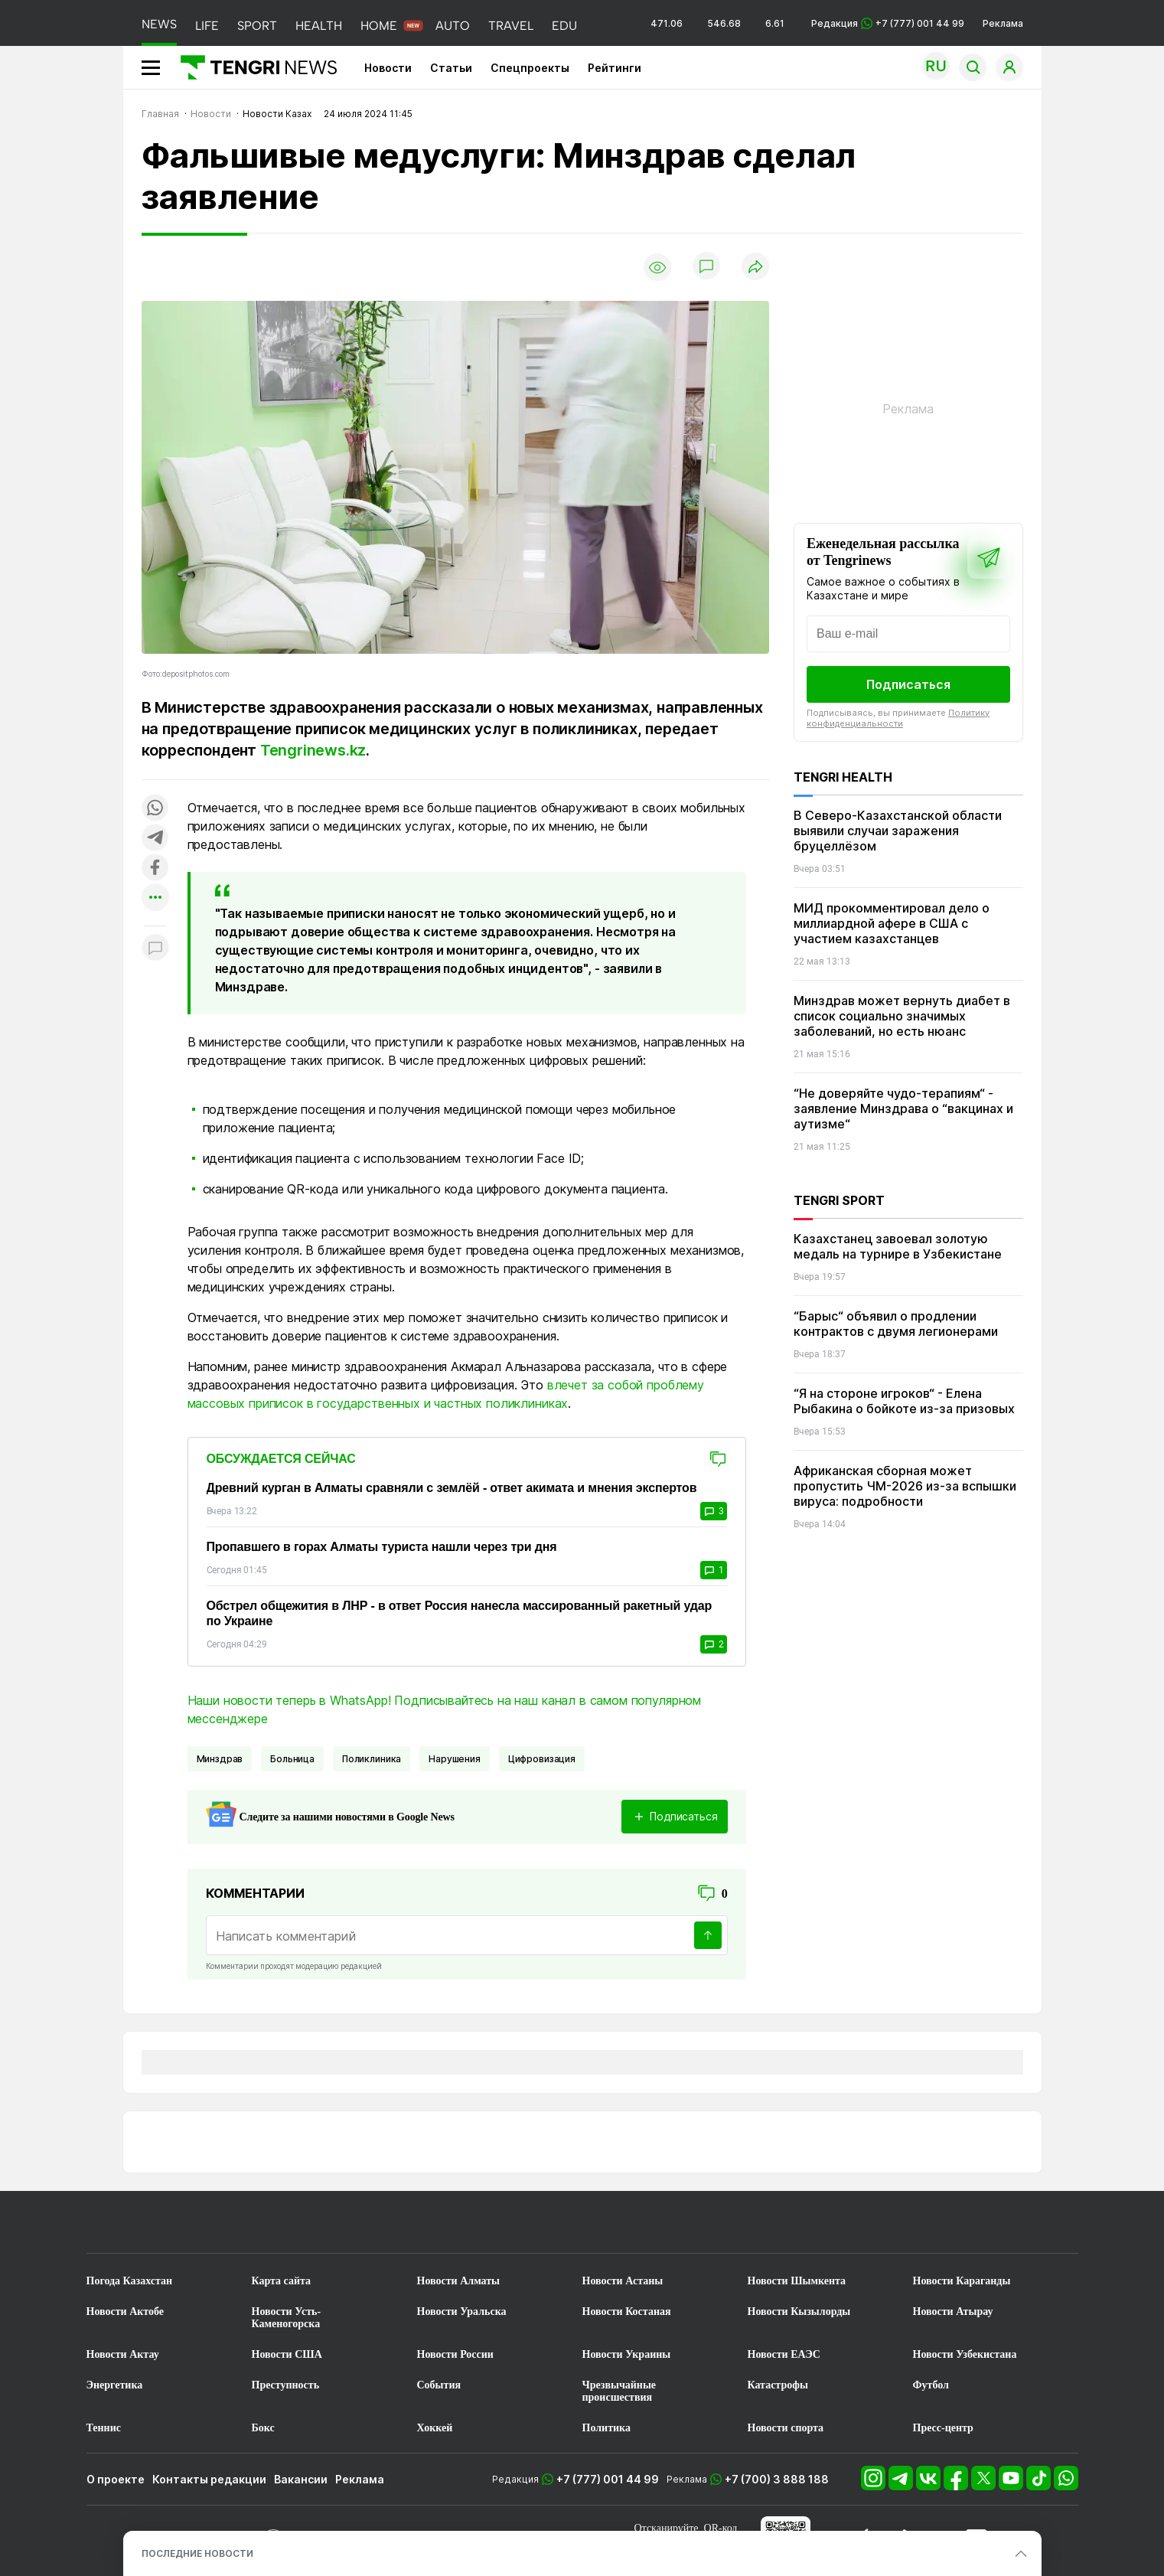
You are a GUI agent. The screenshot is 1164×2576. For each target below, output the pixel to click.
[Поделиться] (755, 267)
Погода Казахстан (129, 2281)
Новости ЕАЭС (784, 2354)
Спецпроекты (530, 67)
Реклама (1003, 23)
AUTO (452, 25)
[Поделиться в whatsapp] (155, 809)
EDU (564, 25)
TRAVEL (510, 25)
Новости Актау (122, 2354)
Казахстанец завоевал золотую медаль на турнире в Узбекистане (898, 1246)
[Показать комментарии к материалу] (155, 949)
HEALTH (318, 25)
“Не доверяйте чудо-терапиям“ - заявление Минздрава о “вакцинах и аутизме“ (903, 1108)
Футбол (931, 2385)
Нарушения (455, 1759)
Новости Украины (626, 2354)
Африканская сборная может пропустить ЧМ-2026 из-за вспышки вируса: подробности (905, 1486)
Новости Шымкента (797, 2281)
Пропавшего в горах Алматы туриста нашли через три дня (382, 1546)
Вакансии (301, 2479)
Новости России (455, 2354)
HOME (378, 25)
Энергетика (114, 2385)
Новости (388, 67)
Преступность (286, 2385)
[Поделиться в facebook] (155, 868)
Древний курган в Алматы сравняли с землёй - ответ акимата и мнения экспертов (452, 1487)
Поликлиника (371, 1759)
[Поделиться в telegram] (155, 839)
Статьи (451, 67)
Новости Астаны (623, 2281)
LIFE (207, 25)
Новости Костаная (626, 2311)
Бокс (263, 2428)
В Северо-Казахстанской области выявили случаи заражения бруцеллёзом (898, 831)
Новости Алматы (458, 2281)
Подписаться (908, 684)
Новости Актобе (125, 2311)
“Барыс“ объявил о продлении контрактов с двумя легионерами (896, 1323)
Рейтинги (614, 67)
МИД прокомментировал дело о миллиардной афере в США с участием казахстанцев (892, 923)
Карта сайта (281, 2281)
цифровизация (541, 1759)
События (439, 2385)
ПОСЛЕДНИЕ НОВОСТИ (197, 2553)
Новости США (287, 2354)
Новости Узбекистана (965, 2354)
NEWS (159, 24)
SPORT (257, 25)
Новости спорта (786, 2428)
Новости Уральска (462, 2311)
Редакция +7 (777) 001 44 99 (887, 23)
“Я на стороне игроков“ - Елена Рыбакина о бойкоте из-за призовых (904, 1401)
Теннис (103, 2428)
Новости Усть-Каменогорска (286, 2318)
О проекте (115, 2479)
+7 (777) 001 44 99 (607, 2479)
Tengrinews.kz (313, 750)
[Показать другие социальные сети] (155, 898)
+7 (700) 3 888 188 (777, 2479)
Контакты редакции (209, 2479)
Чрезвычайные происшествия (619, 2391)
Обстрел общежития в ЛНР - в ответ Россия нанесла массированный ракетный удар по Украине (459, 1613)
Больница (292, 1759)
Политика (606, 2428)
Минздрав (220, 1759)
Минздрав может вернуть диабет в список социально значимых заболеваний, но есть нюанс (902, 1016)
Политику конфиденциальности (898, 718)
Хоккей (435, 2428)
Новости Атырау (953, 2311)
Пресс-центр (943, 2428)
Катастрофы (778, 2385)
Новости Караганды (962, 2281)
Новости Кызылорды (799, 2311)
